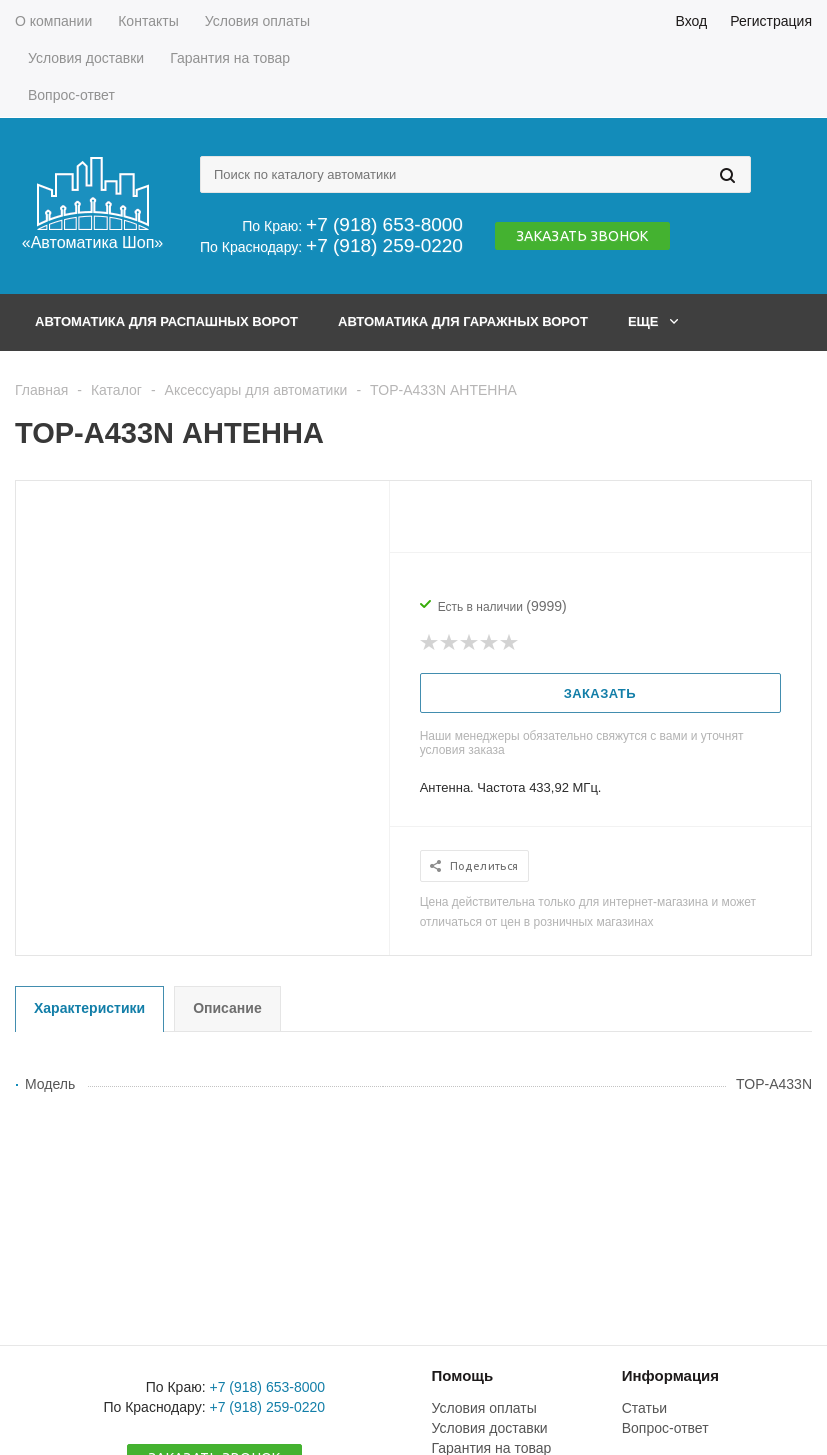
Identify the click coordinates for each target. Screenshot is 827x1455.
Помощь (463, 1375)
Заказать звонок (582, 236)
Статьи (644, 1408)
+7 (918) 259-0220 (384, 245)
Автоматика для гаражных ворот (463, 321)
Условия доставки (490, 1428)
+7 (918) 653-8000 (384, 224)
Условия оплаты (484, 1408)
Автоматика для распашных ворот (166, 321)
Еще (653, 321)
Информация (670, 1375)
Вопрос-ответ (665, 1428)
